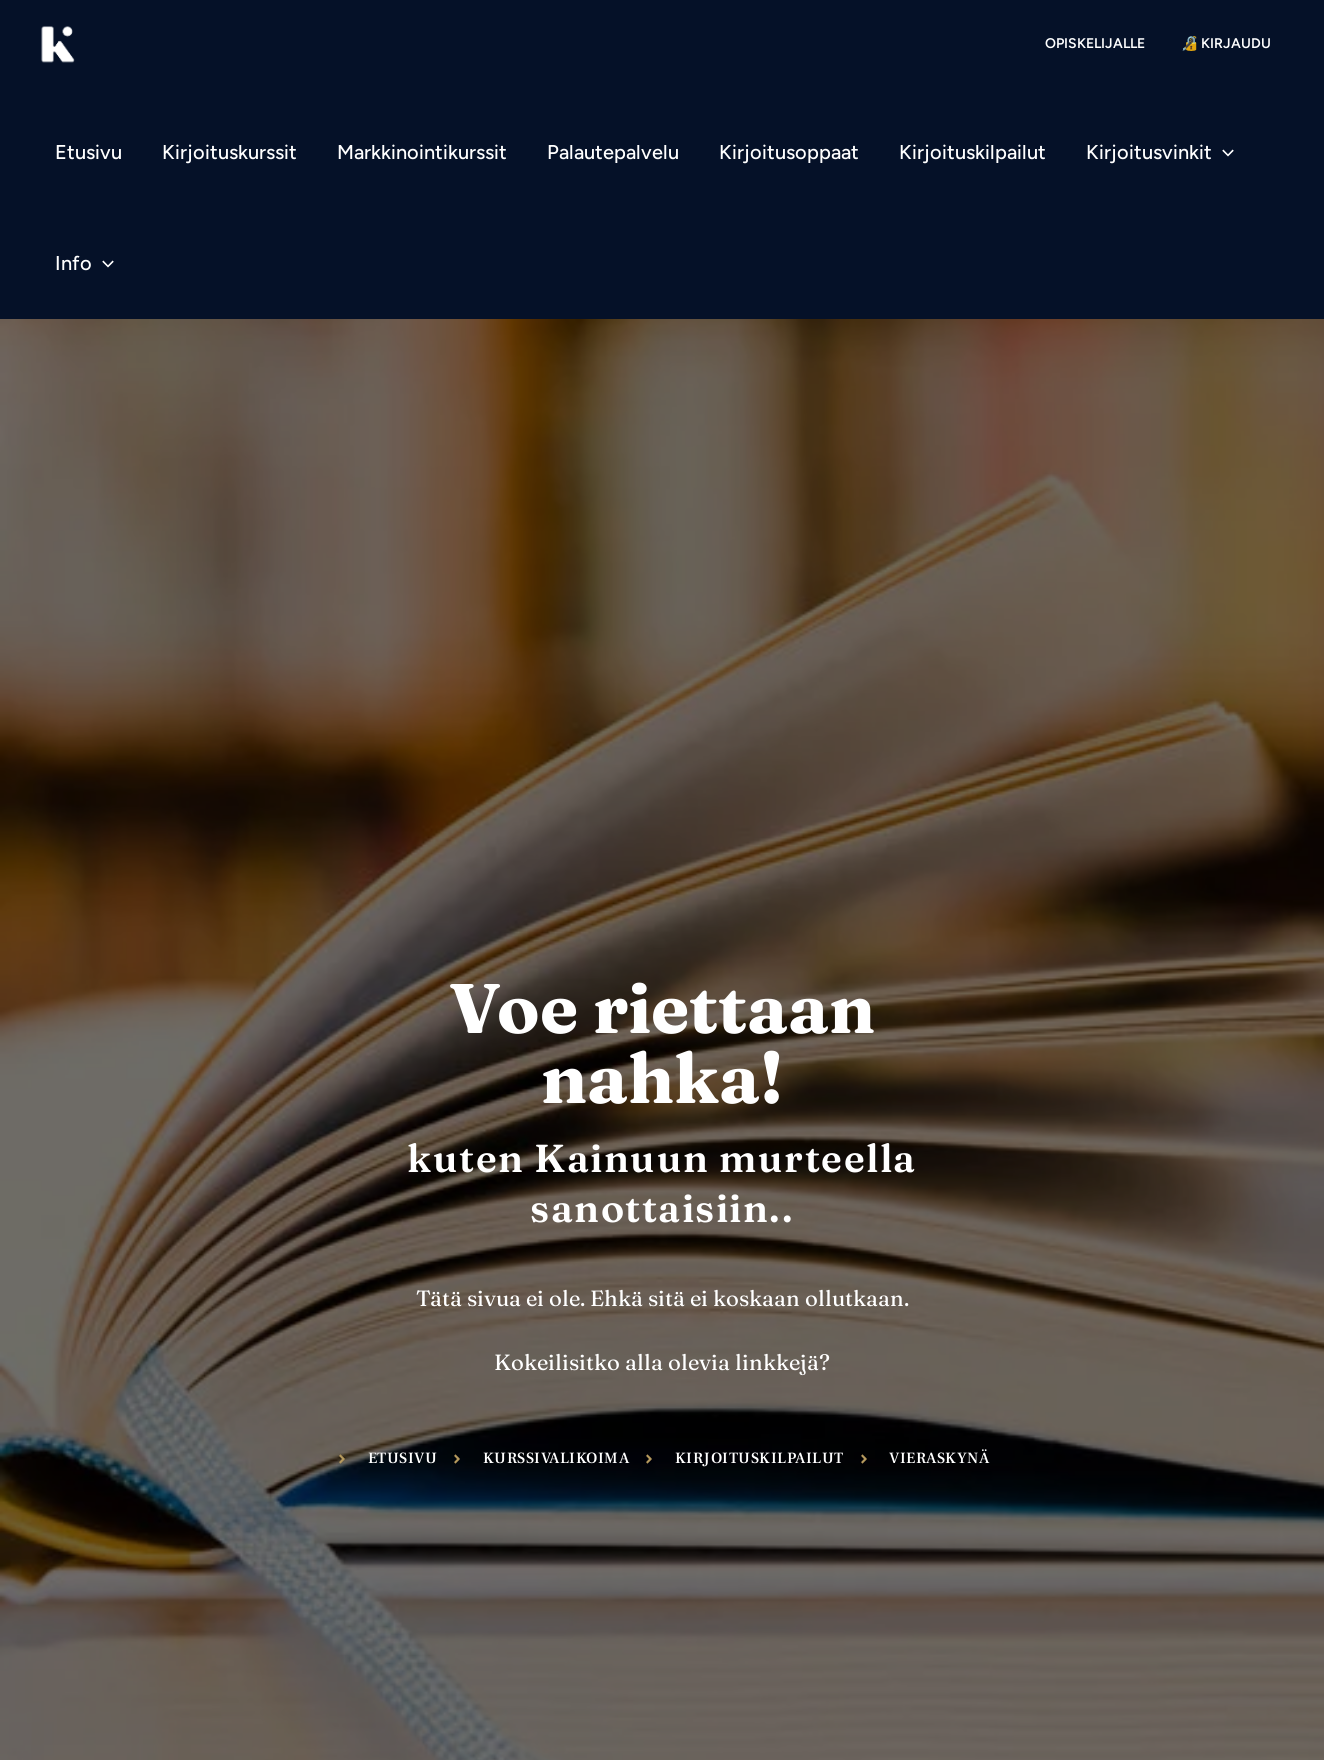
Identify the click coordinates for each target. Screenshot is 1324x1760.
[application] (1223, 152)
